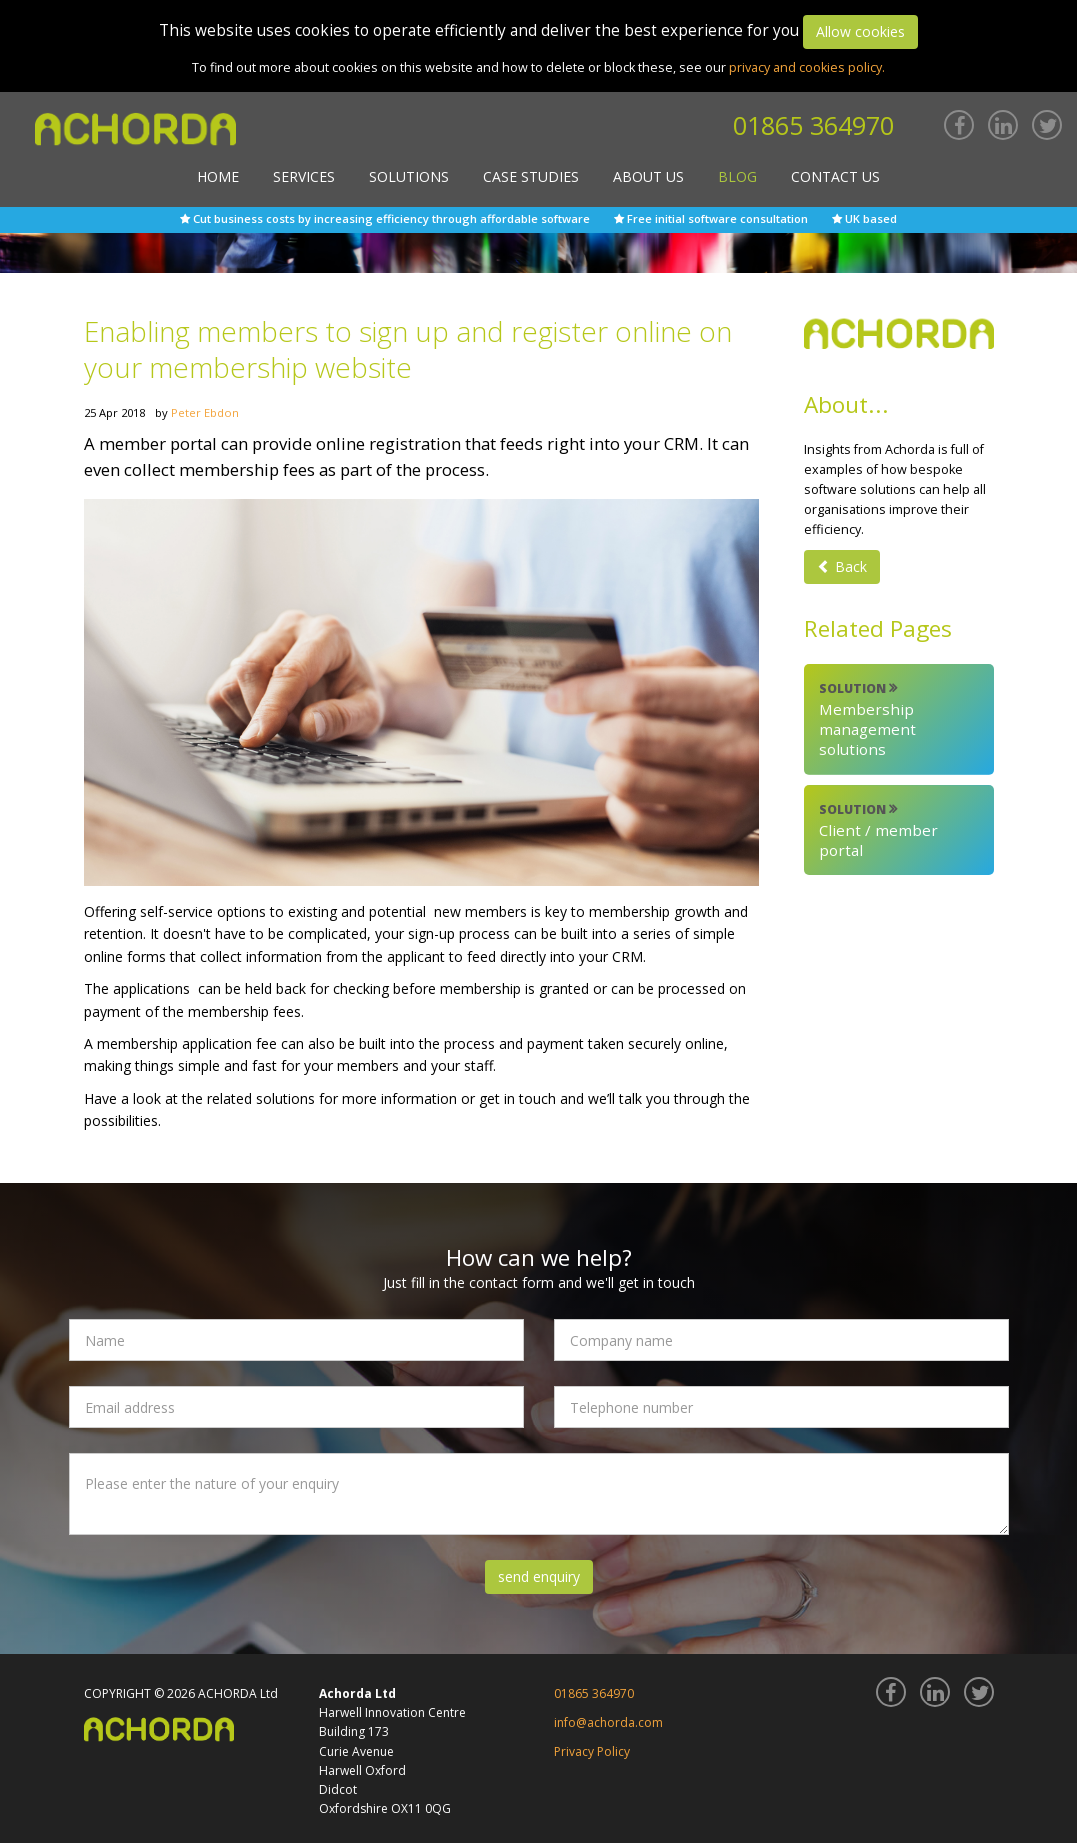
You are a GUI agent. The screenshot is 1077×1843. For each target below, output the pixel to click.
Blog (737, 176)
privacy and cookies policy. (807, 67)
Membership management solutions (899, 719)
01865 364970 (813, 125)
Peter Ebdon (205, 412)
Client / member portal (899, 830)
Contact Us (835, 176)
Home (218, 176)
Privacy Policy (592, 1751)
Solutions (409, 176)
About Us (648, 176)
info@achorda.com (608, 1722)
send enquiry (539, 1576)
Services (304, 176)
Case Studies (531, 176)
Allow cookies (860, 31)
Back (842, 566)
